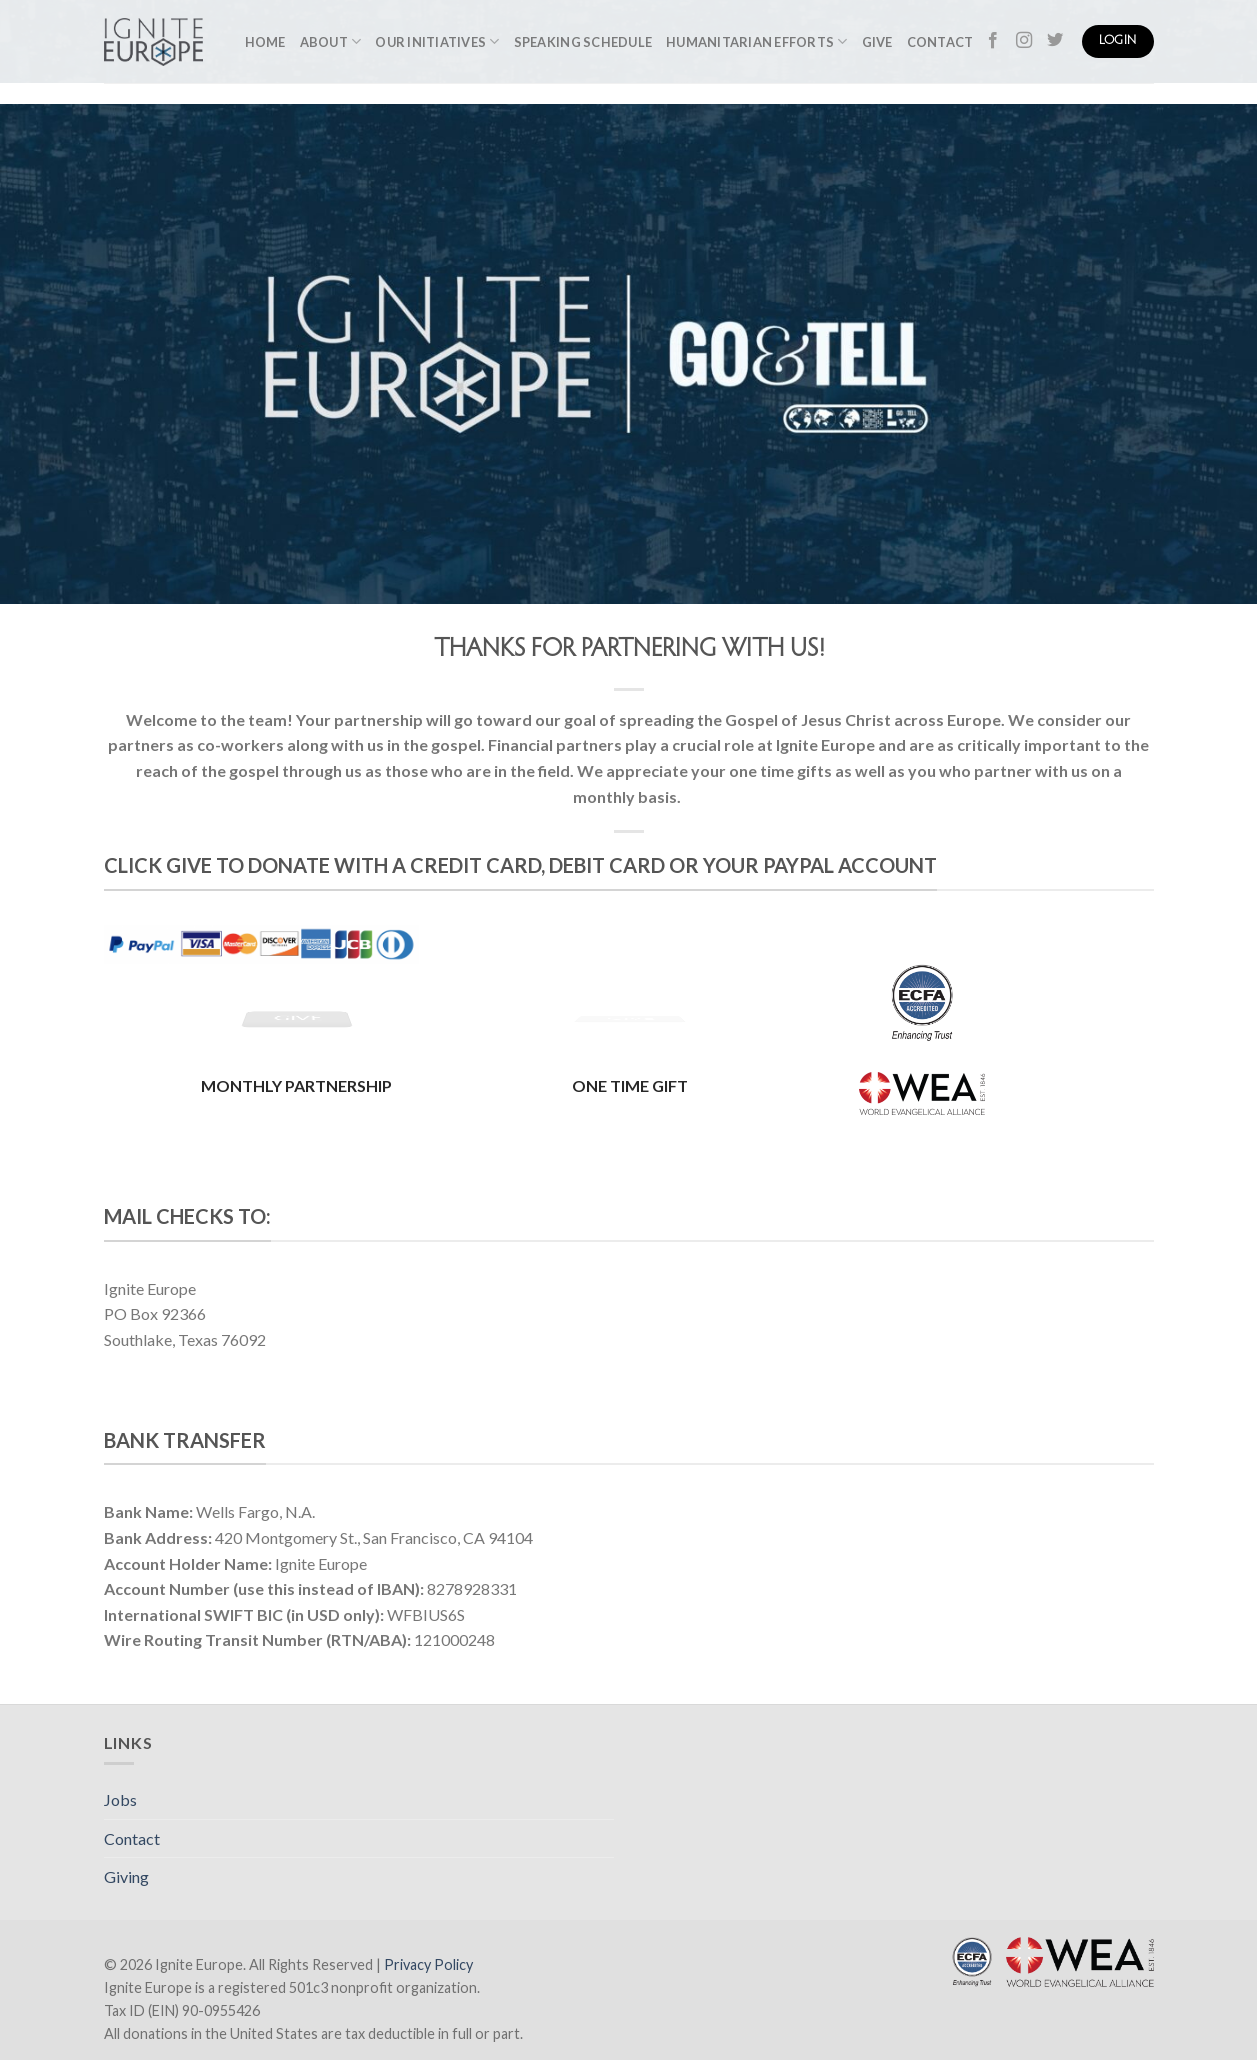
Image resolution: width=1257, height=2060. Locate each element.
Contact (940, 42)
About (331, 41)
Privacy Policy (428, 1964)
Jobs (120, 1799)
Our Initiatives (437, 41)
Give (877, 42)
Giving (126, 1876)
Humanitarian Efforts (757, 41)
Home (265, 42)
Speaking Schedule (583, 42)
